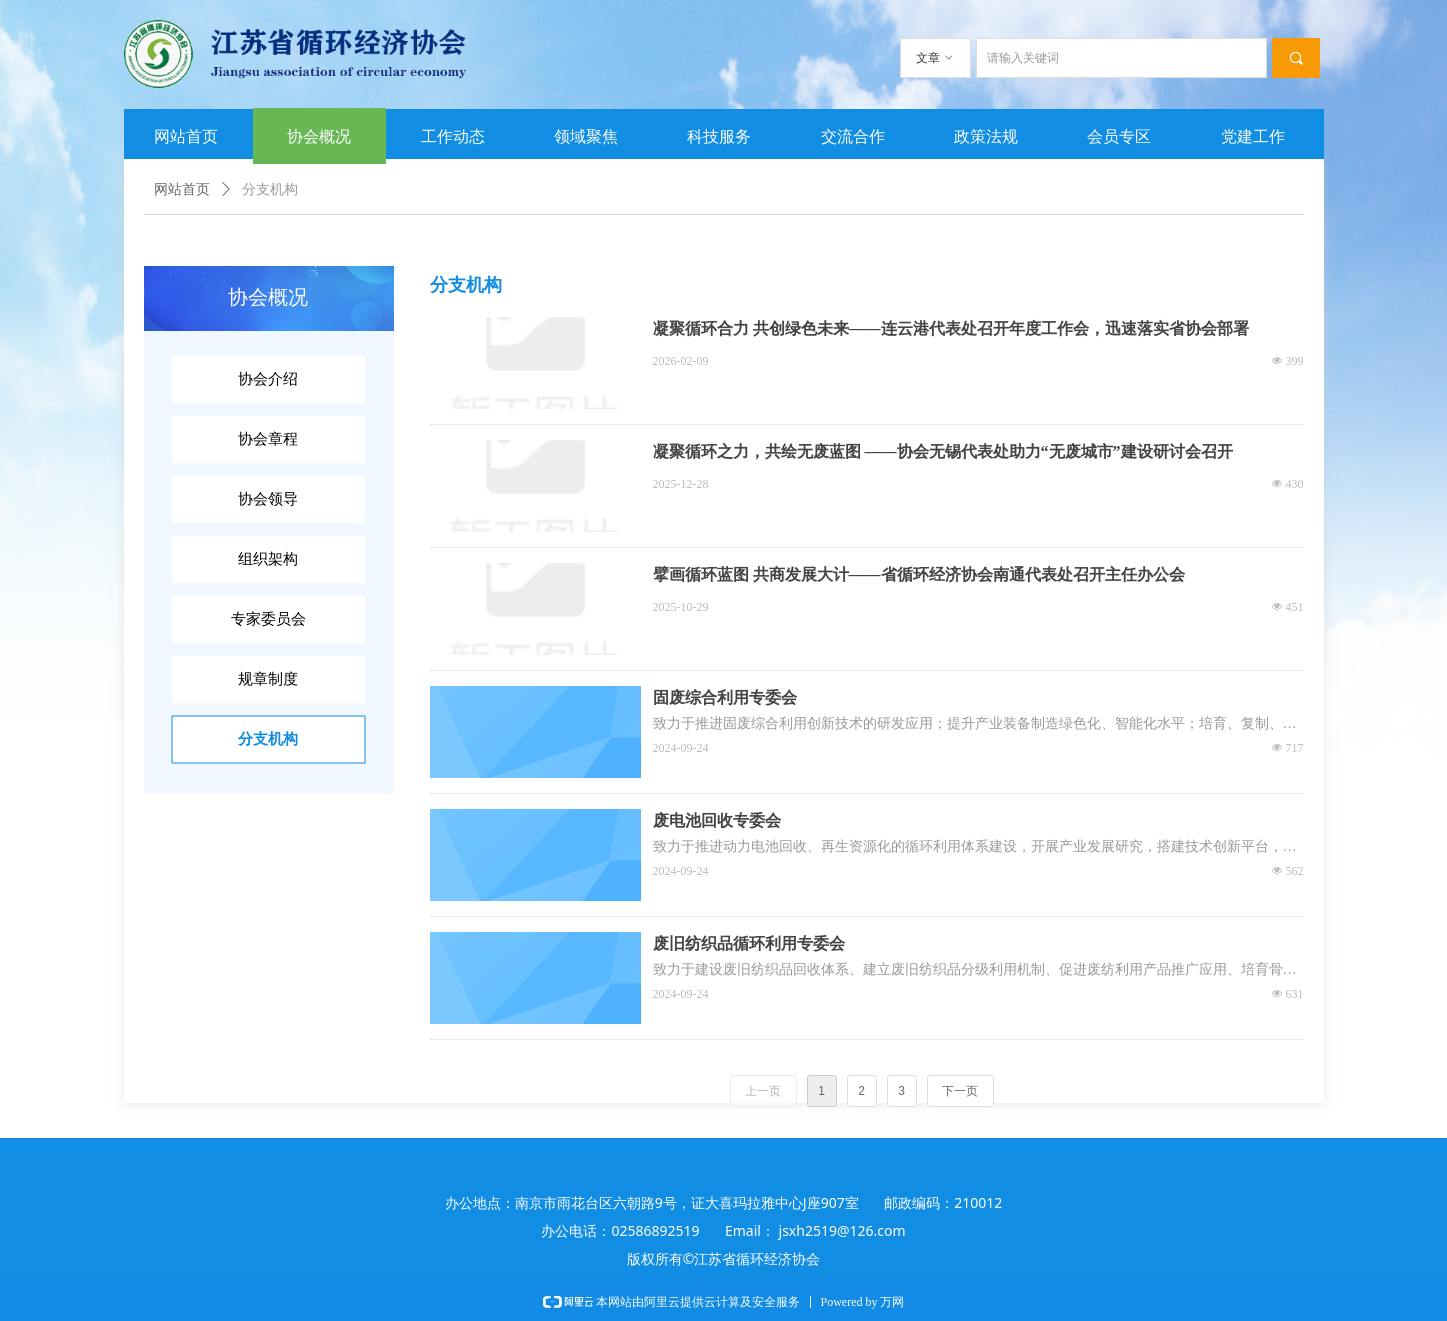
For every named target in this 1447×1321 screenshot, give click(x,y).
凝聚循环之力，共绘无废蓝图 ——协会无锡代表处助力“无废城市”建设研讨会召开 (943, 451)
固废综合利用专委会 (725, 697)
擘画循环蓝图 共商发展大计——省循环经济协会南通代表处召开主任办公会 (919, 574)
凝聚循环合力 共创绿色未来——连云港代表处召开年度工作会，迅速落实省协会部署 (951, 328)
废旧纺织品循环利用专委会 (749, 943)
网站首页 (182, 189)
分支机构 (270, 189)
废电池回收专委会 (717, 820)
